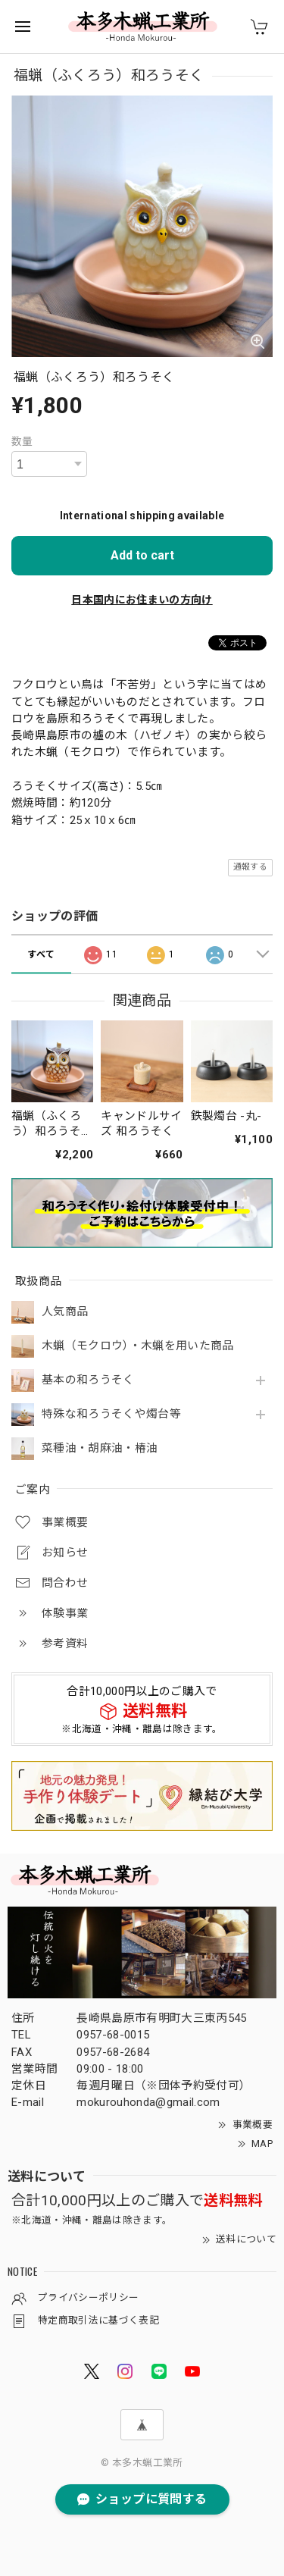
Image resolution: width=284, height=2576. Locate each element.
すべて (41, 954)
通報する (250, 867)
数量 (22, 441)
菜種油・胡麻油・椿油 (100, 1448)
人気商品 (65, 1311)
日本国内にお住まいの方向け (141, 600)
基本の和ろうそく (88, 1380)
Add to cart (142, 555)
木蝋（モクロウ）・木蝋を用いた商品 (138, 1346)
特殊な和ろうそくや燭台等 (111, 1414)
